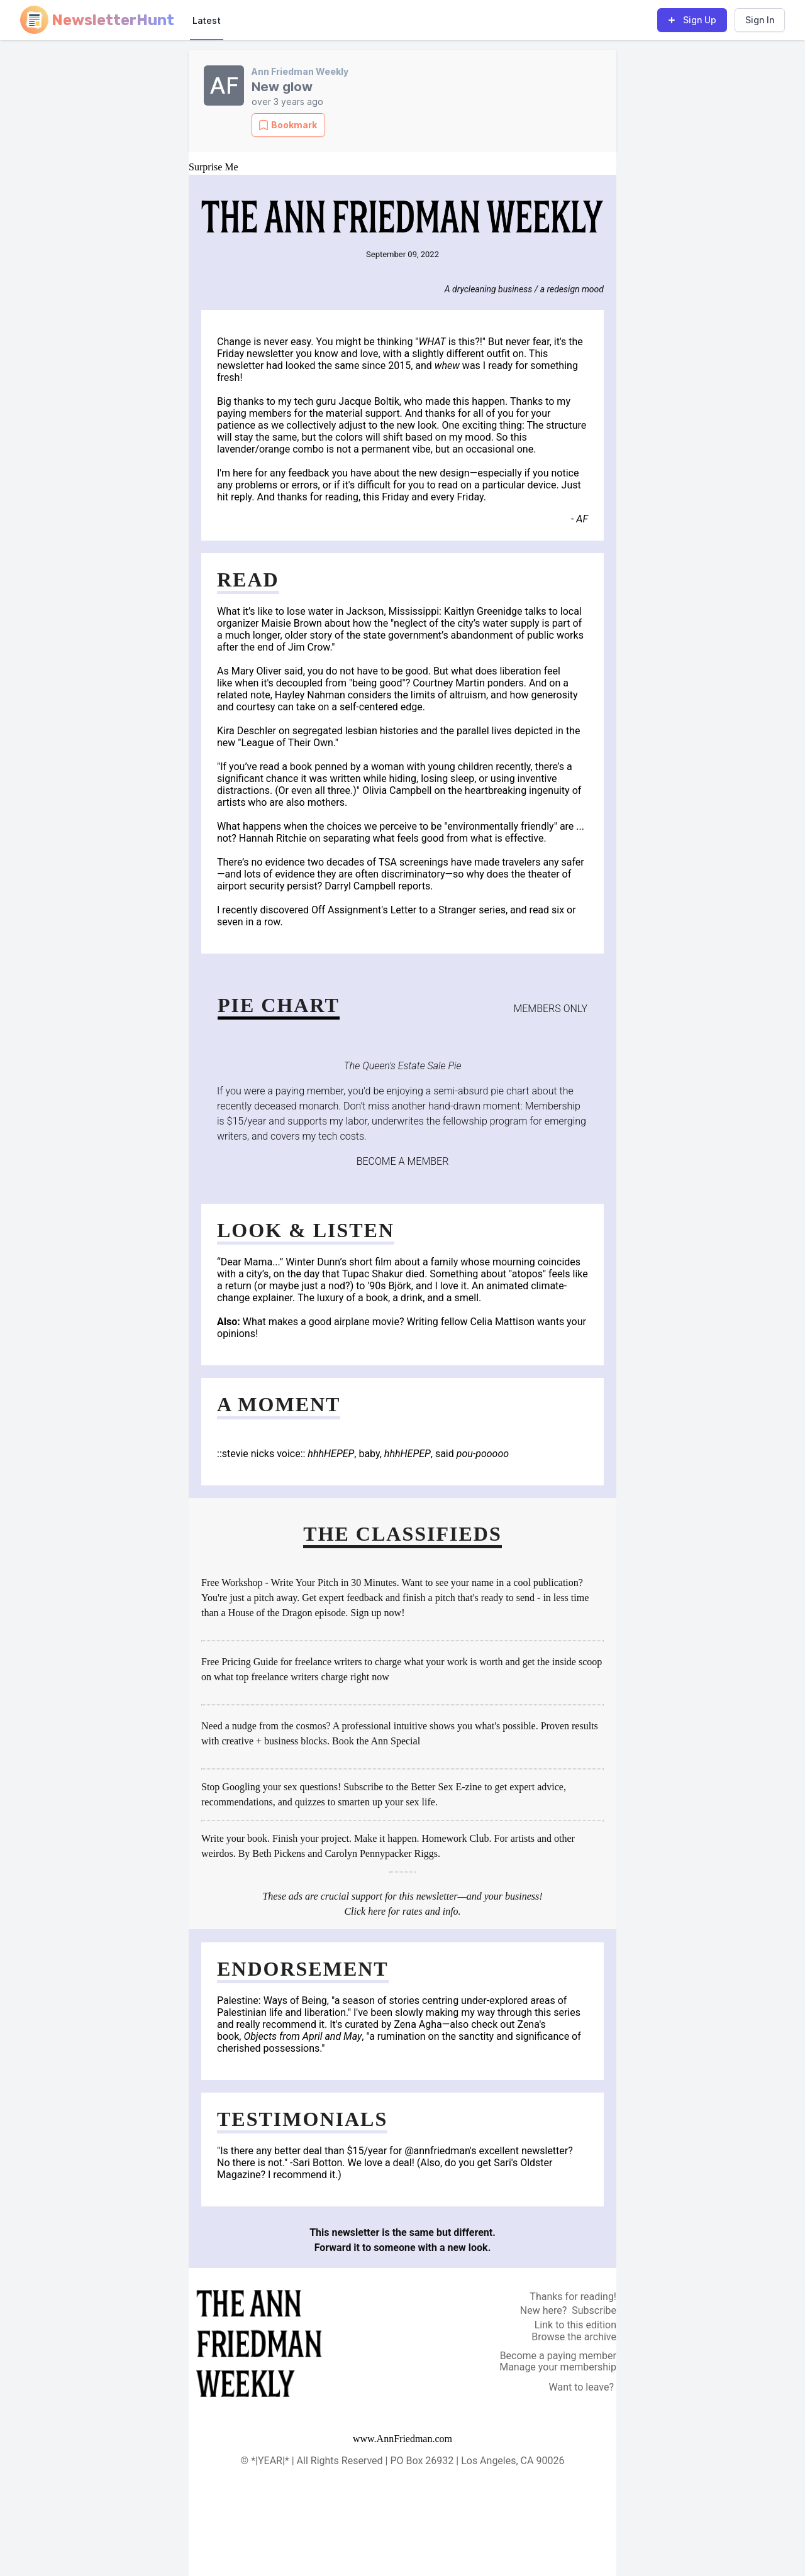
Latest (206, 20)
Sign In (759, 19)
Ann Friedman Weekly (300, 71)
